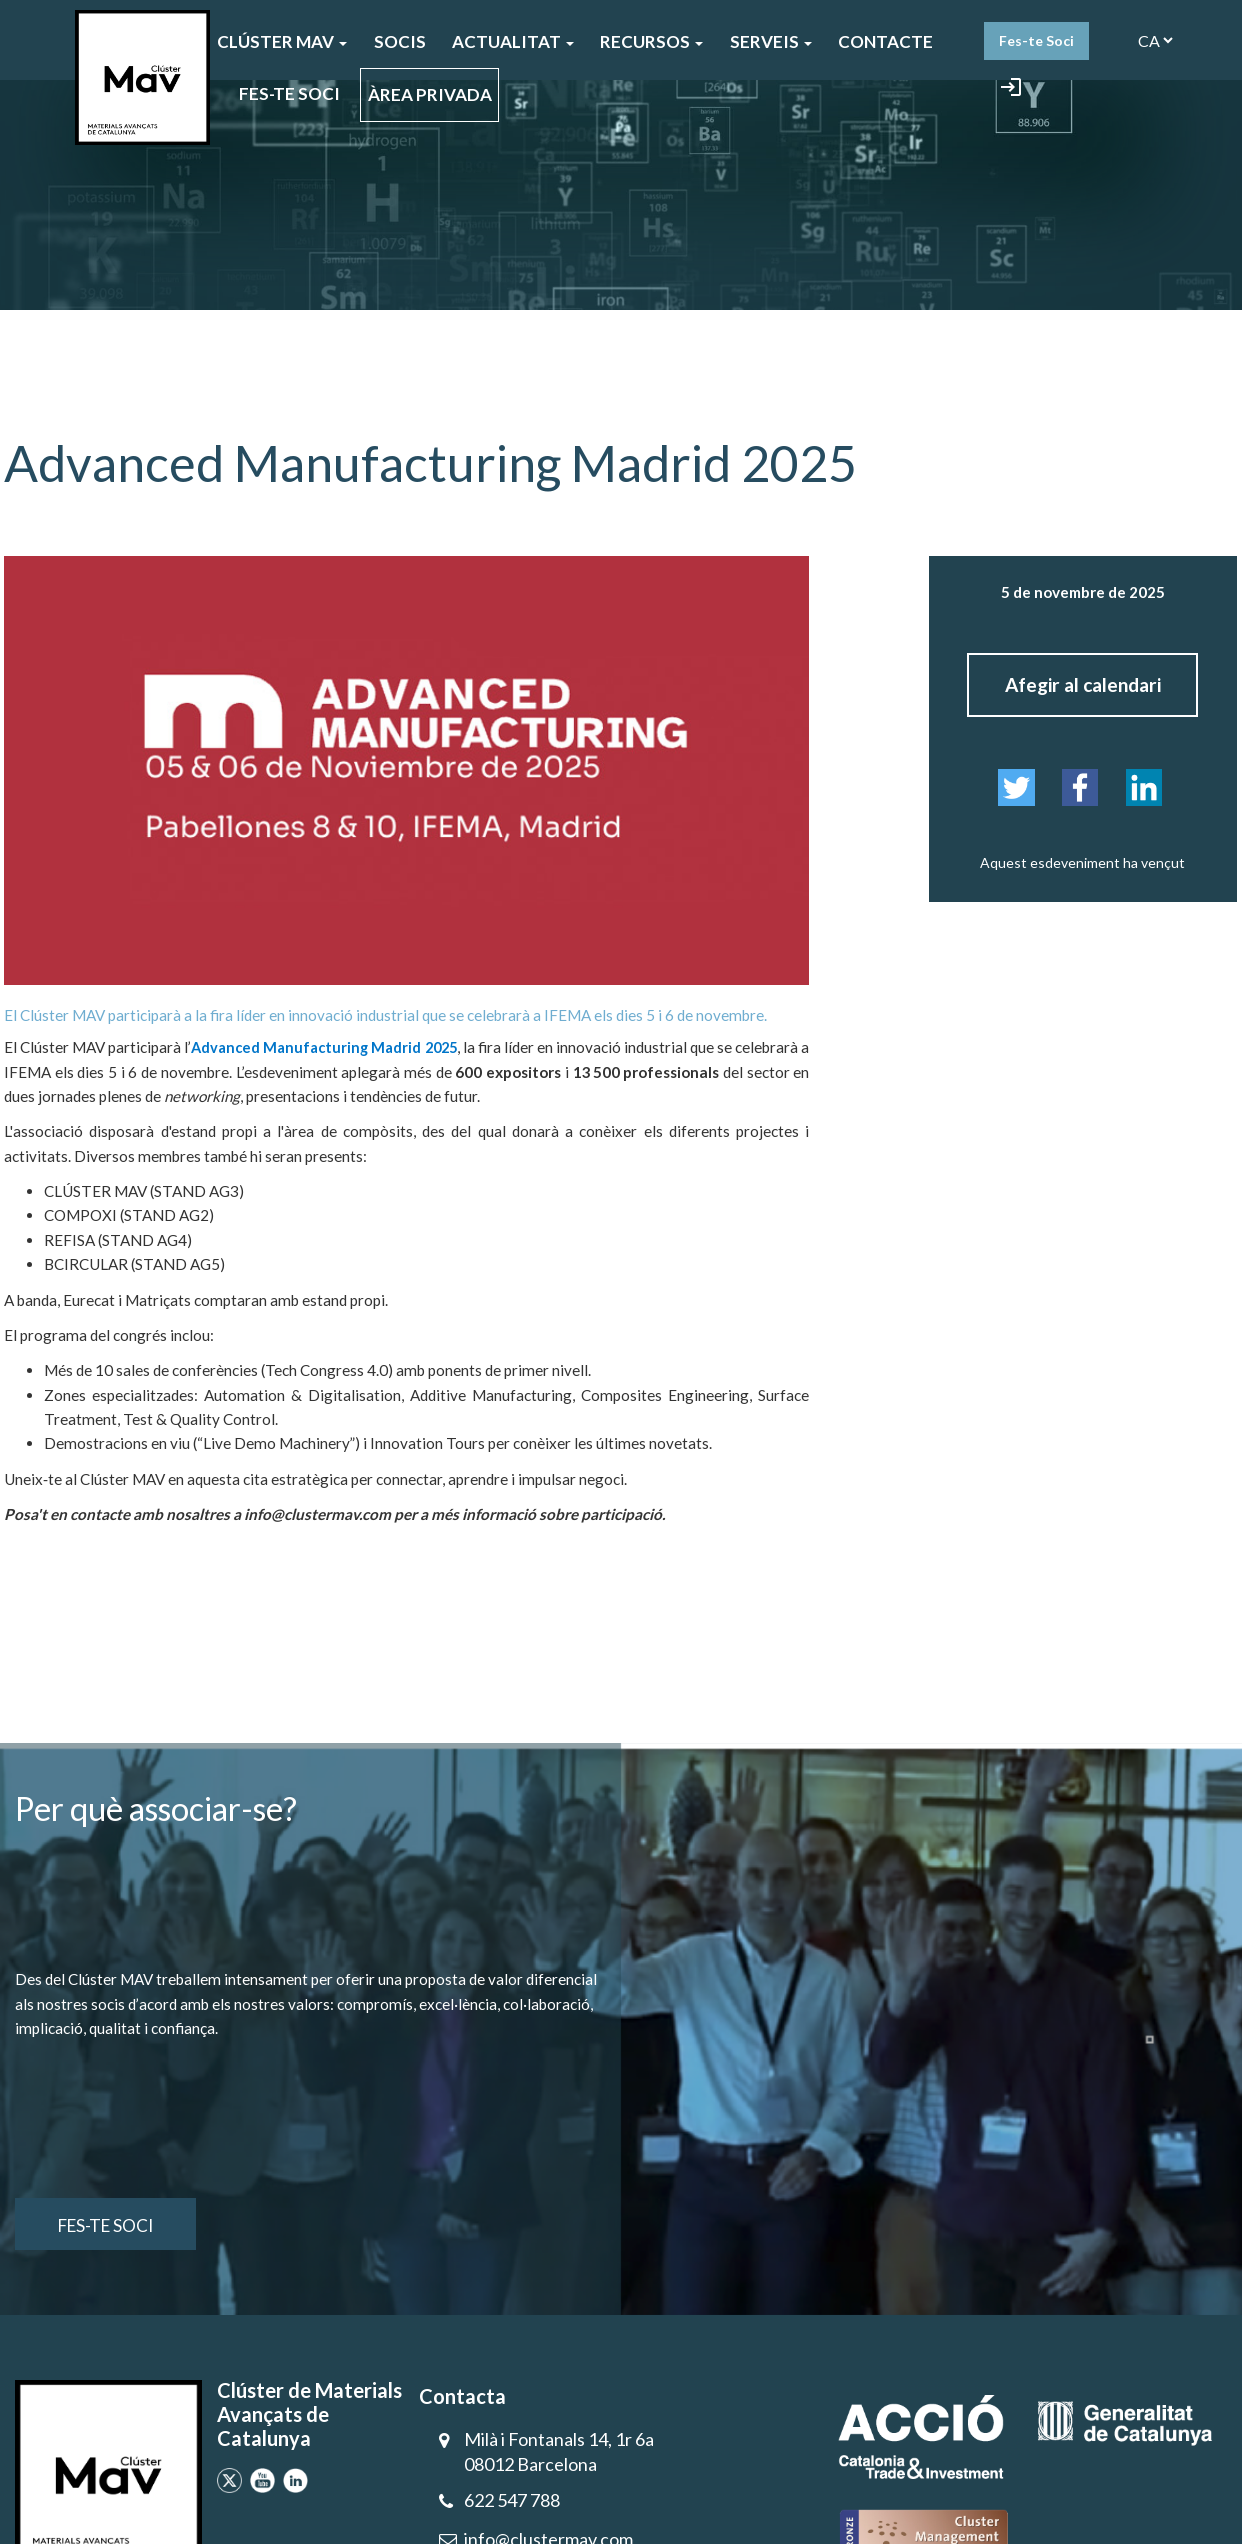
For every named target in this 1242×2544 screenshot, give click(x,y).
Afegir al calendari (1083, 684)
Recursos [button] (651, 41)
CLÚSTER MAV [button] (282, 41)
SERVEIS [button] (771, 41)
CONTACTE (885, 41)
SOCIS (400, 41)
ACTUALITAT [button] (513, 41)
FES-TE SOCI (289, 93)
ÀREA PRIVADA (430, 94)
